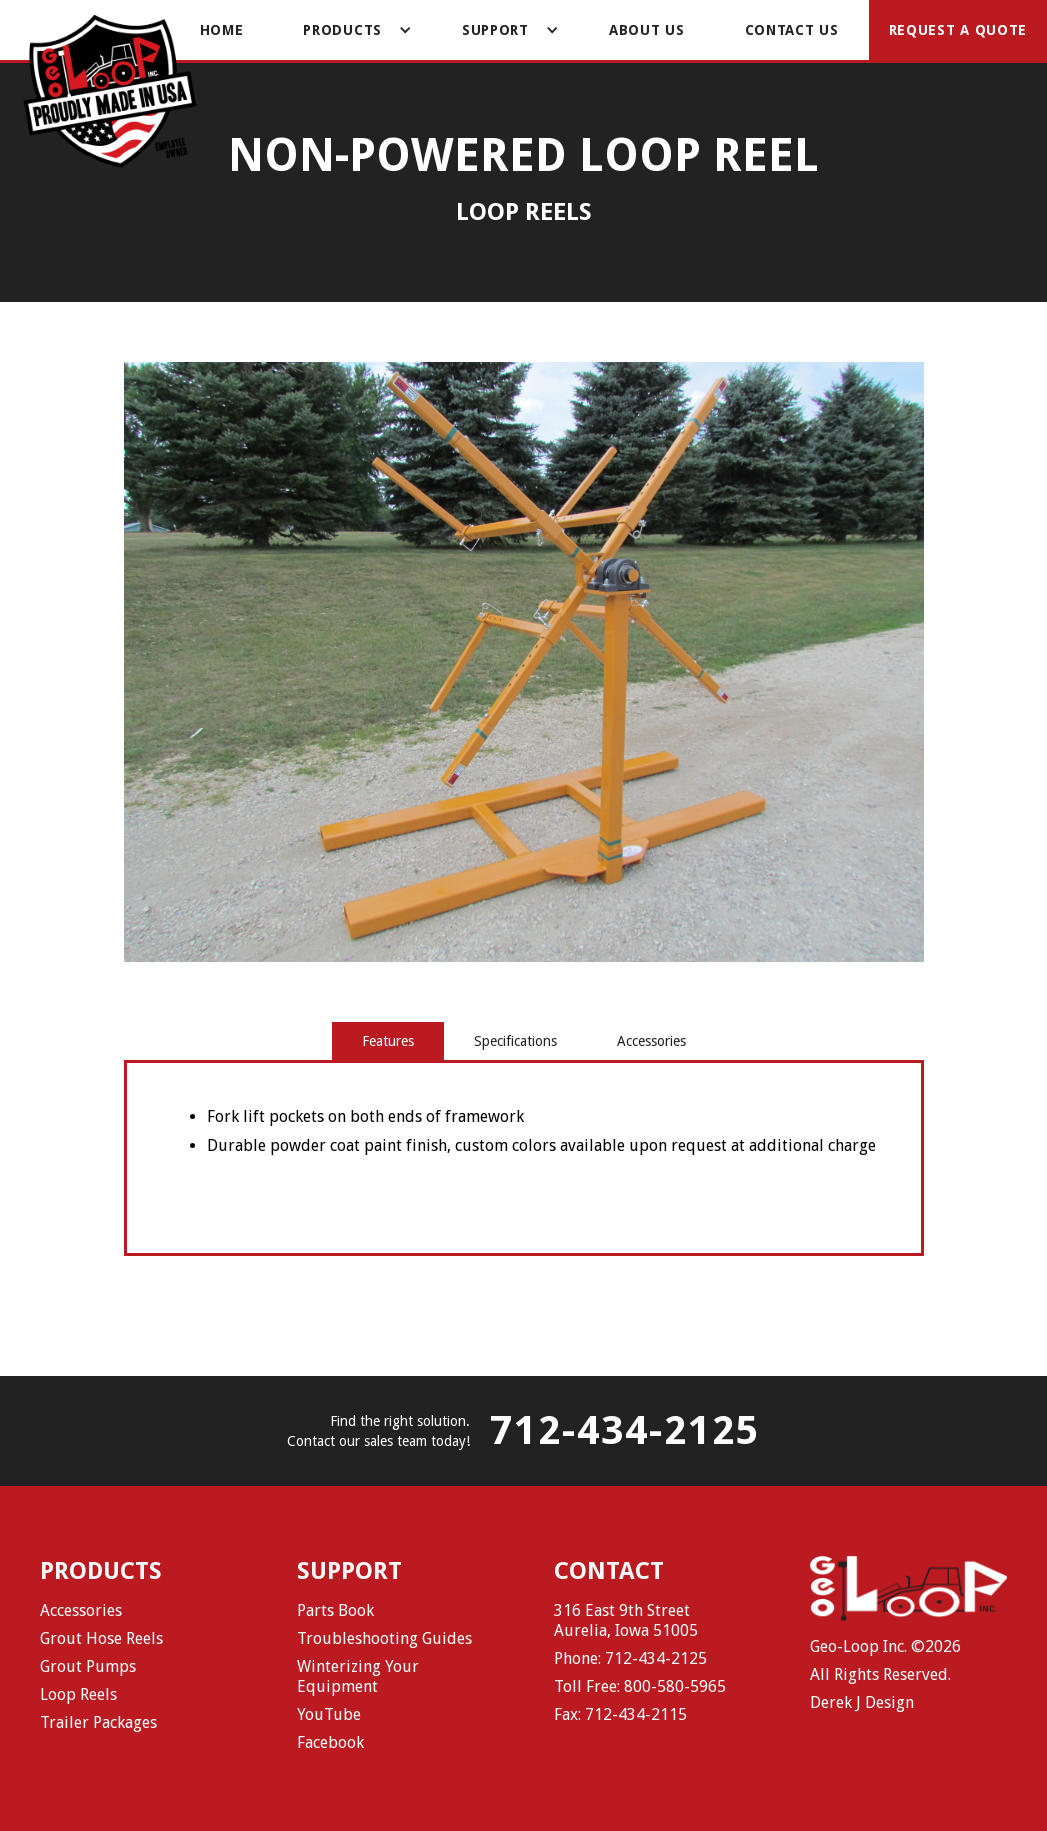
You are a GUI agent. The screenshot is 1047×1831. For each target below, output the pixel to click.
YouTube (329, 1714)
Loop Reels (78, 1694)
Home (222, 30)
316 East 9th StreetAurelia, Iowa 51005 (626, 1620)
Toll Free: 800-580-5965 (640, 1686)
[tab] (388, 1041)
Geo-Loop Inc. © (867, 1646)
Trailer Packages (98, 1722)
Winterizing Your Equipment (358, 1676)
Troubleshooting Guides (384, 1638)
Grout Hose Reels (101, 1638)
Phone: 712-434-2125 (630, 1658)
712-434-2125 (625, 1431)
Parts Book (335, 1610)
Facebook (330, 1742)
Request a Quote (958, 30)
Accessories (81, 1610)
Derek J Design (862, 1702)
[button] (352, 30)
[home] (110, 92)
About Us (647, 30)
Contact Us (792, 30)
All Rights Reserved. (880, 1674)
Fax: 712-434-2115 (620, 1714)
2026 (943, 1646)
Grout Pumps (88, 1666)
